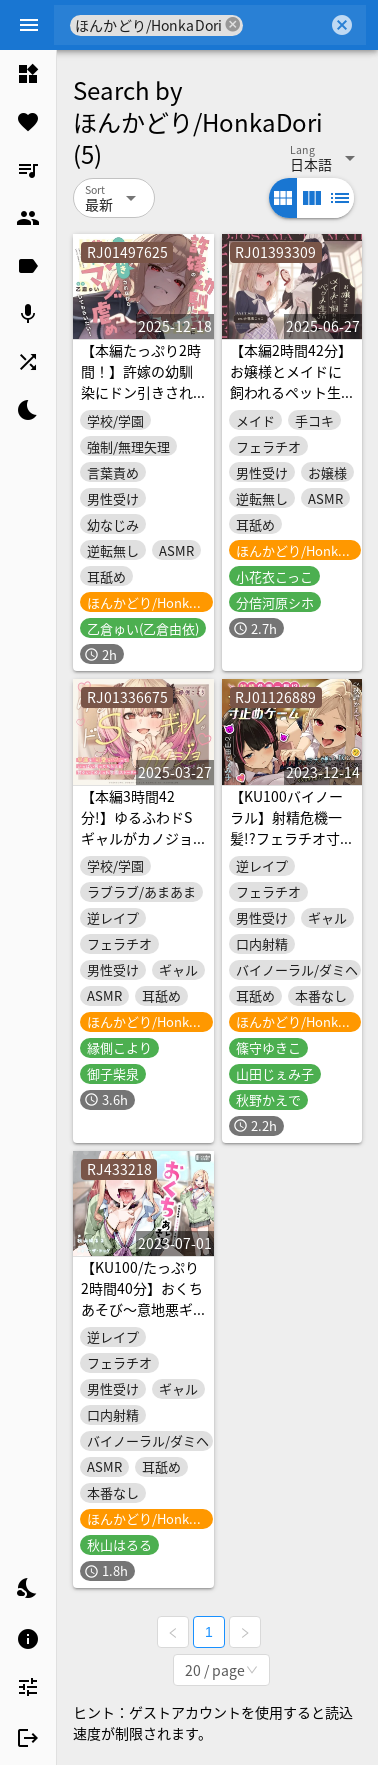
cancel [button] (233, 24)
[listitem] (28, 74)
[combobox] (285, 25)
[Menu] (29, 25)
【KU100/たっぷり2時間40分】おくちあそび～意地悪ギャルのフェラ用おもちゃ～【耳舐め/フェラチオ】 (142, 1319)
